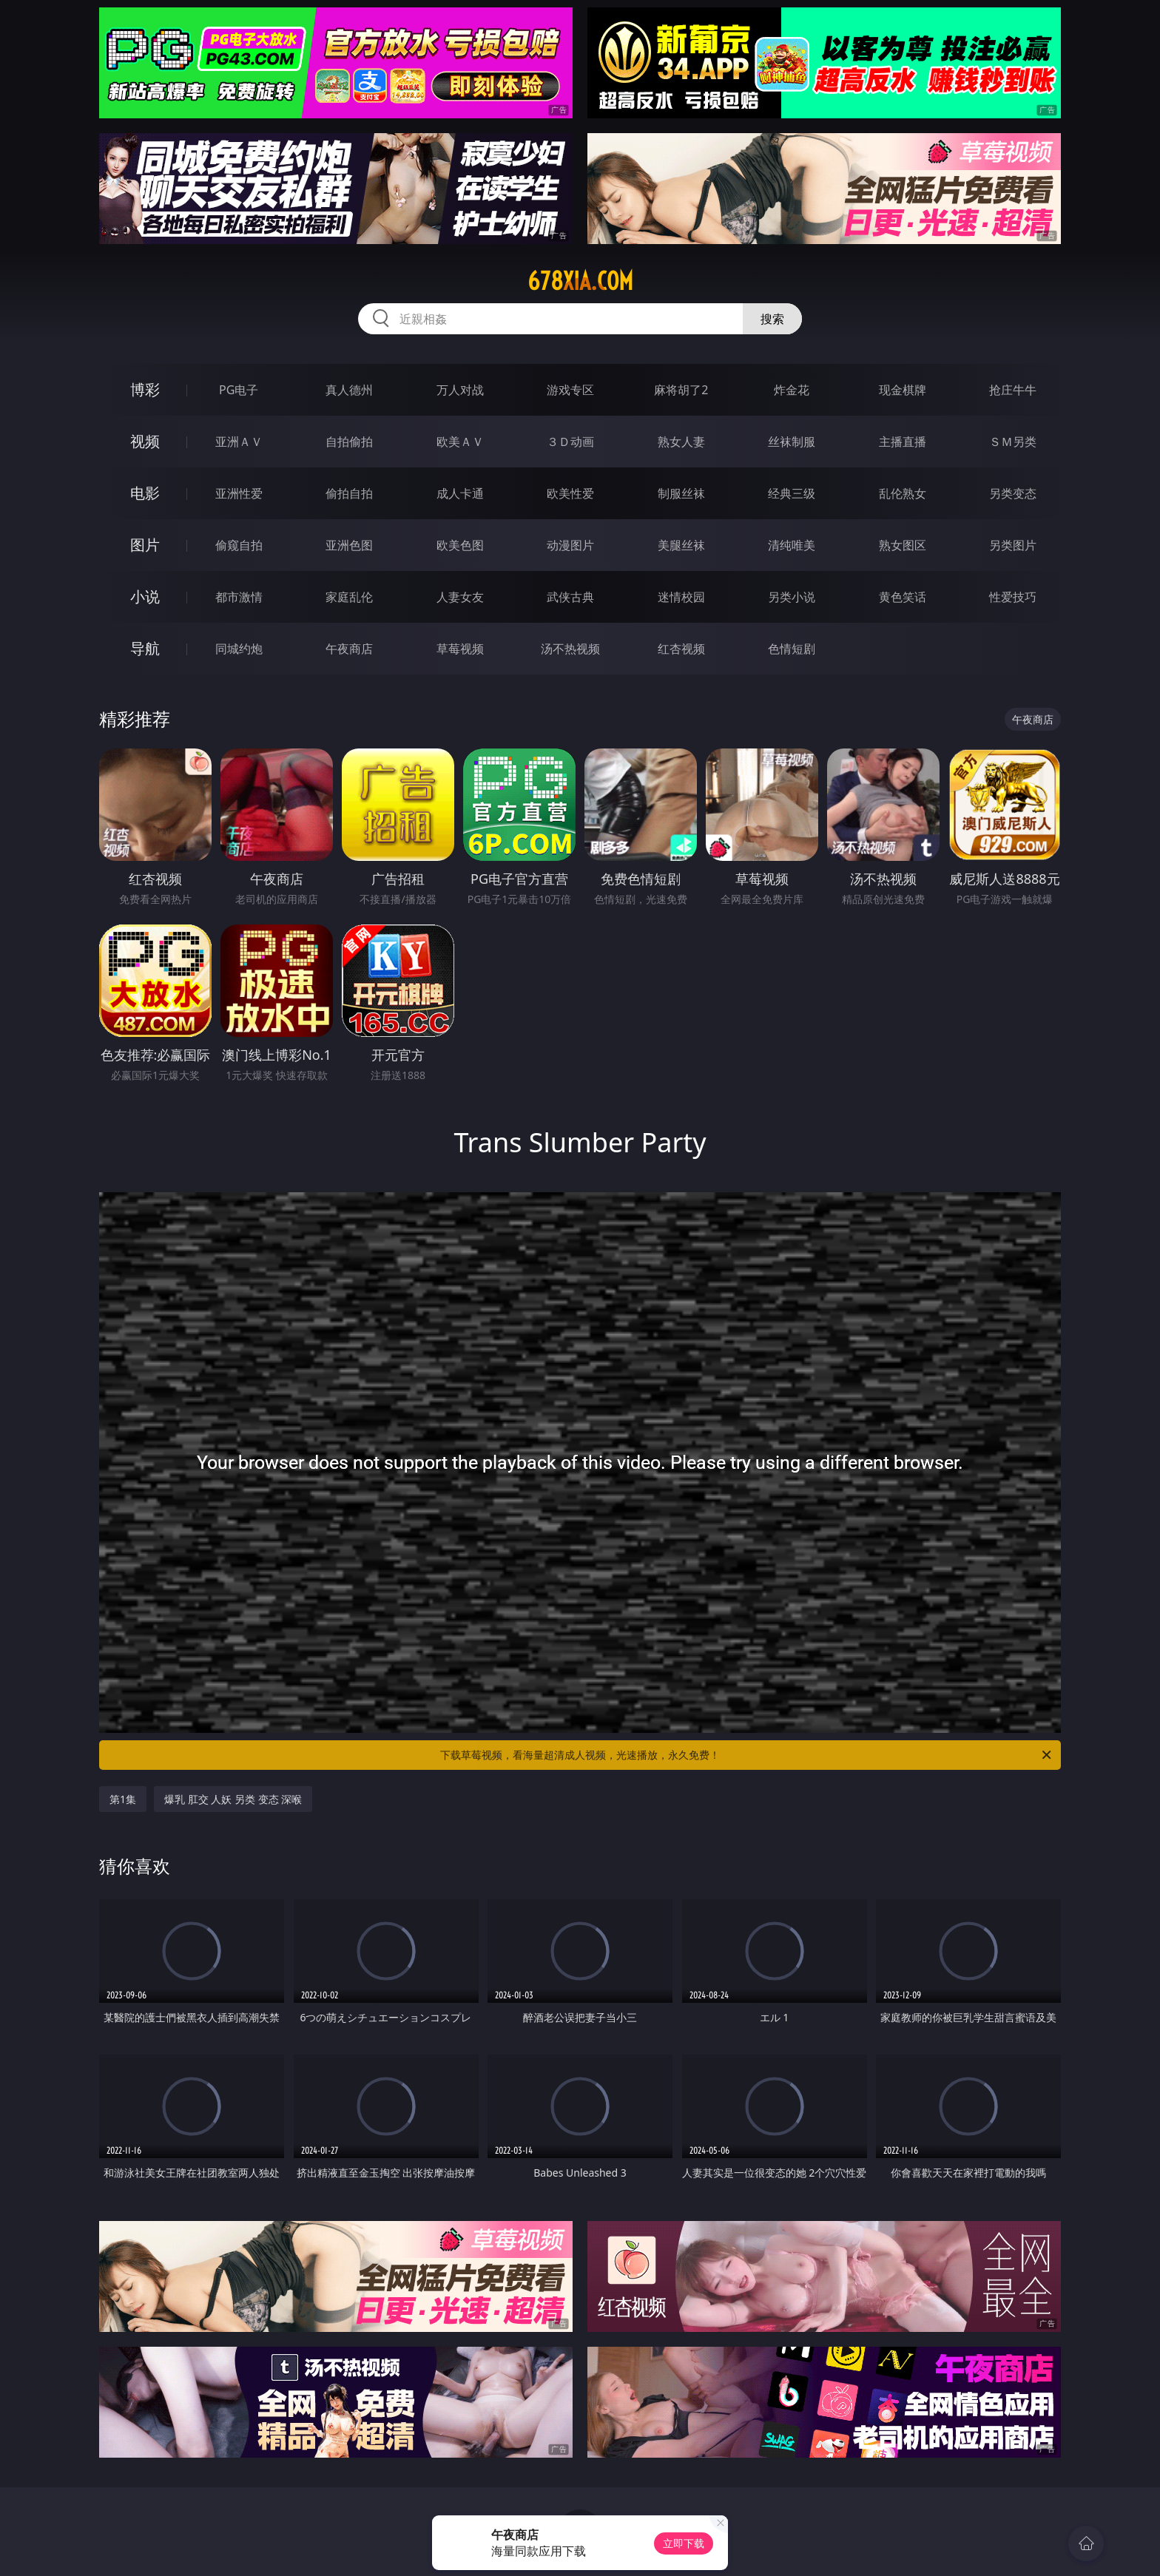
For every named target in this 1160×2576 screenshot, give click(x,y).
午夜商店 (349, 648)
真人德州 (349, 390)
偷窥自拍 (239, 545)
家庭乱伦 (349, 597)
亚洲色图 (349, 545)
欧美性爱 (570, 493)
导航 (145, 648)
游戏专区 (570, 390)
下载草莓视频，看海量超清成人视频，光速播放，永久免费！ (746, 1755)
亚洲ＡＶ (239, 441)
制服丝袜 (681, 493)
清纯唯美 (791, 545)
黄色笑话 (902, 597)
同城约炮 (239, 648)
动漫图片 (570, 545)
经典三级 (791, 493)
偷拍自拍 (349, 493)
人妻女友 (460, 597)
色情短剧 (791, 648)
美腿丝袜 (681, 545)
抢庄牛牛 (1012, 390)
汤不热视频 (570, 648)
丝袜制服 (791, 441)
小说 (145, 596)
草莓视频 (460, 648)
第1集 (122, 1799)
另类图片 (1012, 545)
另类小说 (791, 597)
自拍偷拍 (349, 441)
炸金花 (791, 390)
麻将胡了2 (681, 390)
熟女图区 (902, 545)
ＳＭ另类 (1012, 441)
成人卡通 (460, 493)
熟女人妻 (681, 441)
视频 (145, 441)
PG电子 (238, 390)
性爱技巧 (1012, 597)
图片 (145, 545)
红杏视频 (681, 648)
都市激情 (239, 597)
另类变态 (1012, 493)
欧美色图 (460, 545)
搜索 (772, 319)
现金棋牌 (902, 390)
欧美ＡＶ (460, 441)
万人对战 (460, 390)
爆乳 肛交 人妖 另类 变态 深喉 (233, 1799)
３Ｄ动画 (570, 441)
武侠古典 (570, 597)
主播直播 (902, 441)
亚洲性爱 (239, 493)
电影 (145, 493)
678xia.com (580, 281)
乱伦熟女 (902, 493)
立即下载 (683, 2543)
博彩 (145, 389)
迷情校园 (681, 597)
